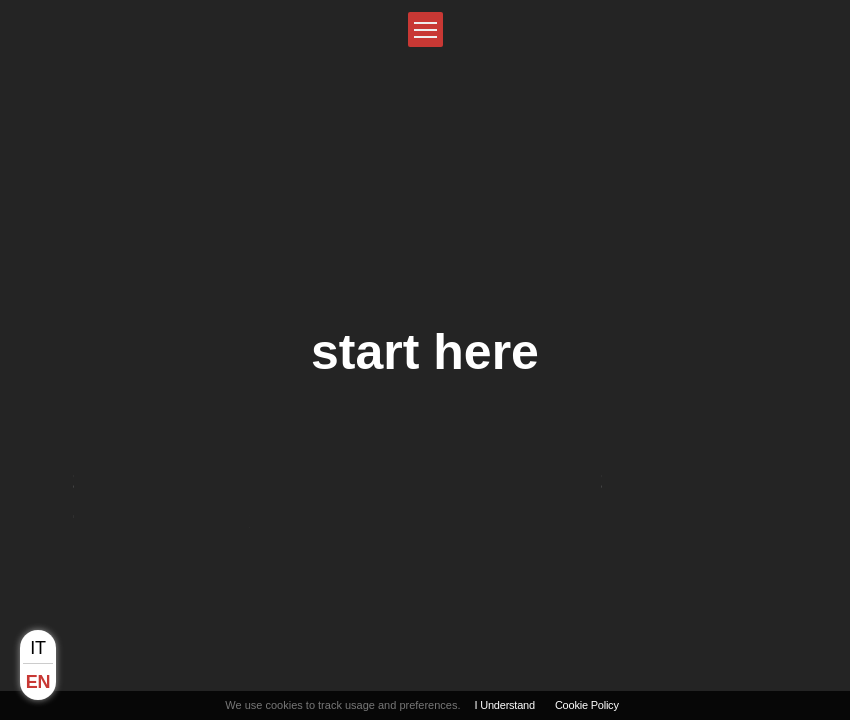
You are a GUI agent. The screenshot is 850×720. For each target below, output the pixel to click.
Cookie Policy (587, 705)
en (38, 682)
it (37, 648)
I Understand (505, 705)
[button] (425, 29)
